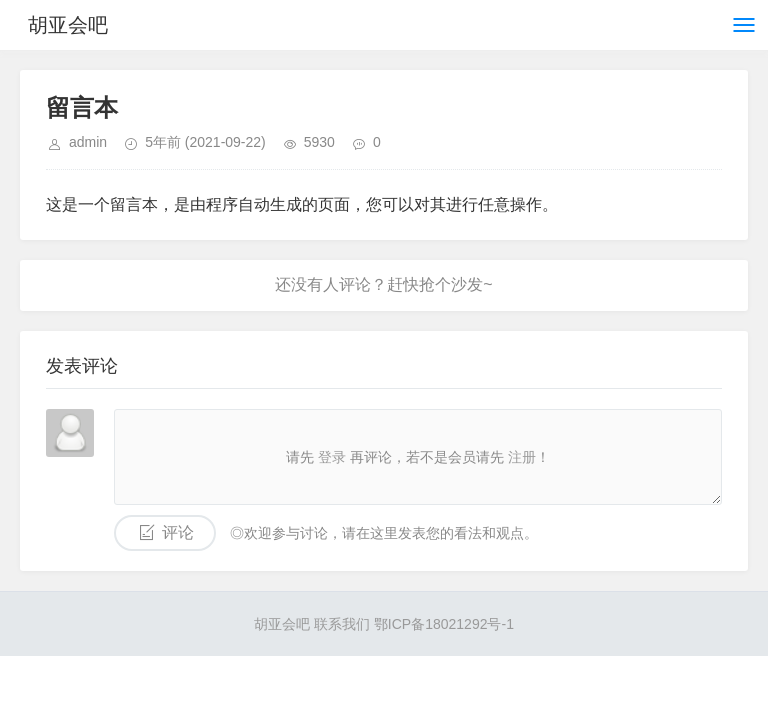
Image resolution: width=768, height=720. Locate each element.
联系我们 (342, 624)
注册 (522, 457)
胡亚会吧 (68, 25)
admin (88, 142)
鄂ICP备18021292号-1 (444, 624)
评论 (178, 532)
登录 (332, 457)
